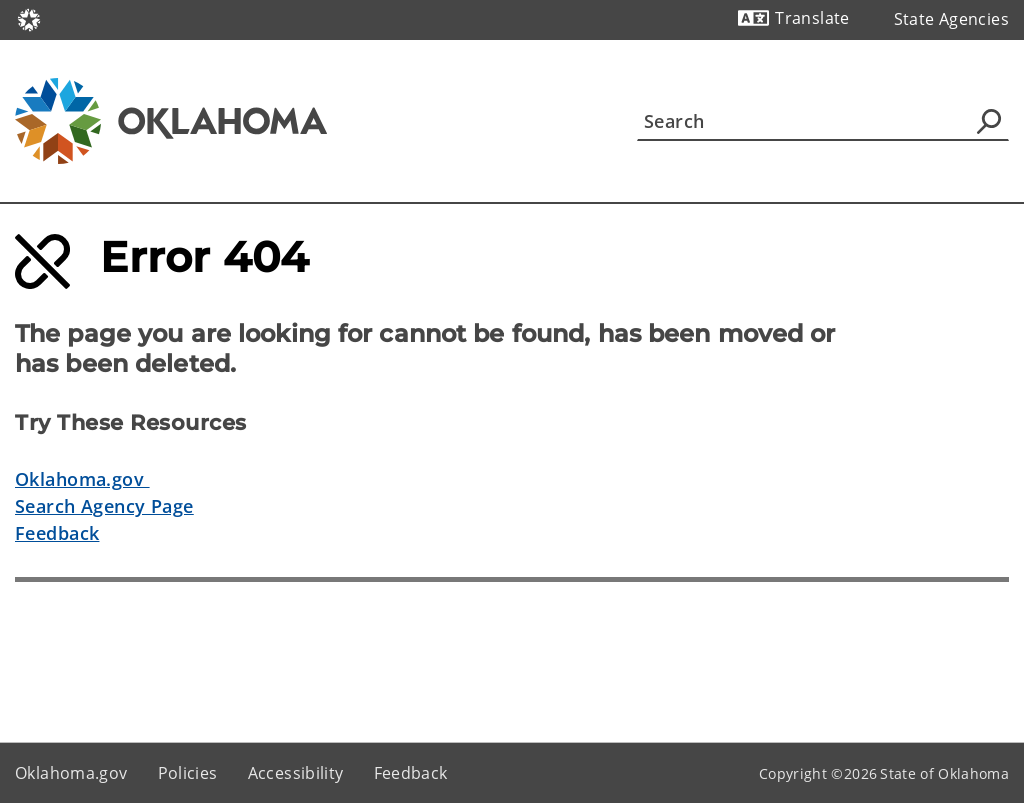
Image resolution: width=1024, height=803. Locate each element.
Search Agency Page (104, 506)
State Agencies (951, 19)
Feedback (57, 533)
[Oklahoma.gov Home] (29, 18)
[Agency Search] (989, 121)
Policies (188, 773)
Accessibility (296, 773)
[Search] (823, 121)
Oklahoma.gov (82, 479)
